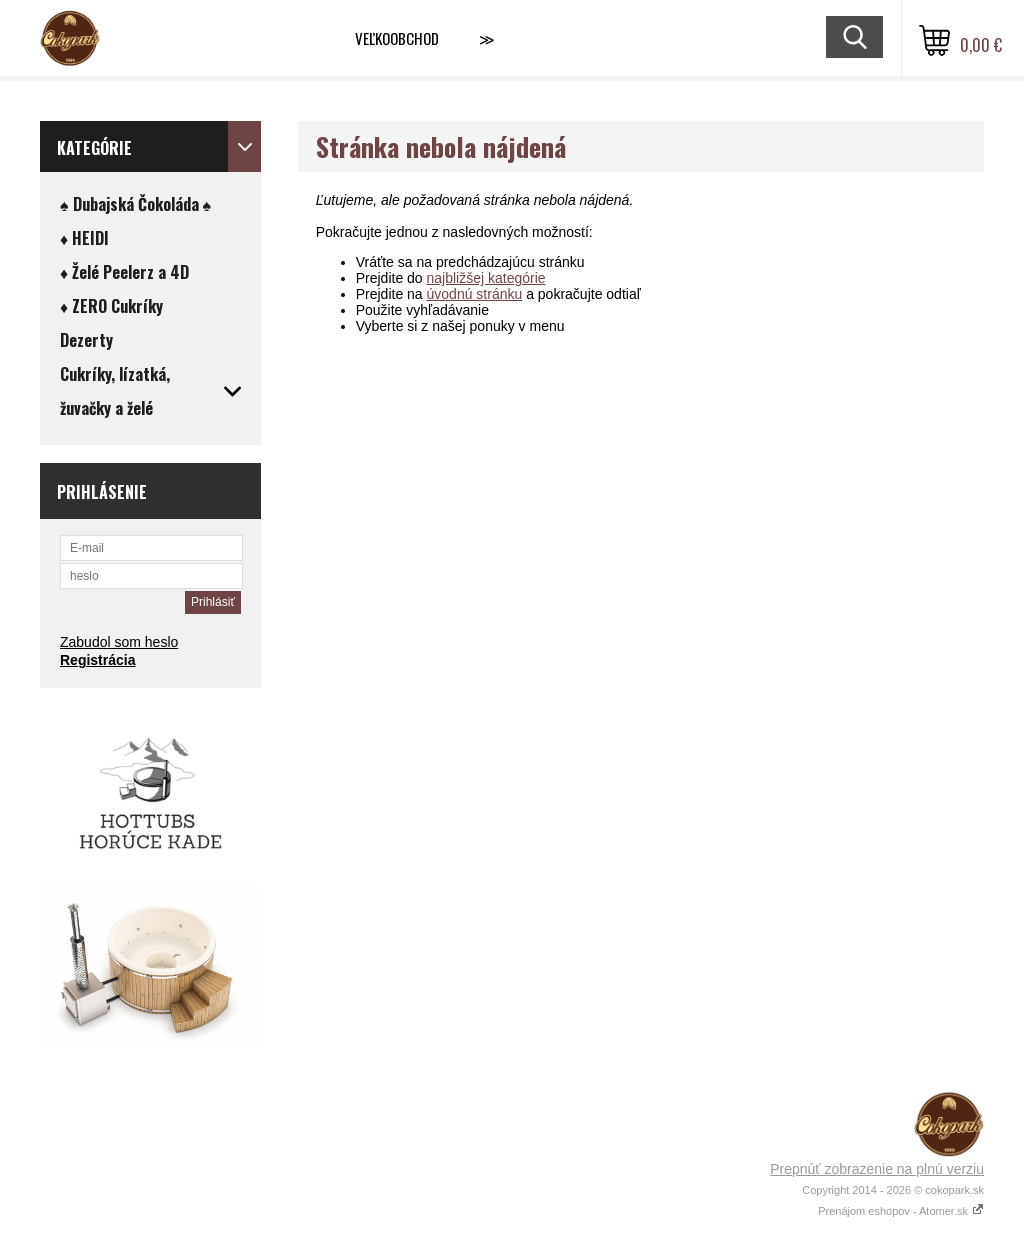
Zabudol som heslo (119, 642)
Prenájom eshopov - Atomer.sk (901, 1211)
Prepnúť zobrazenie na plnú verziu (877, 1169)
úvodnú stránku (475, 294)
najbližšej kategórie (486, 278)
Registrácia (97, 660)
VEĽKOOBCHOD (397, 38)
